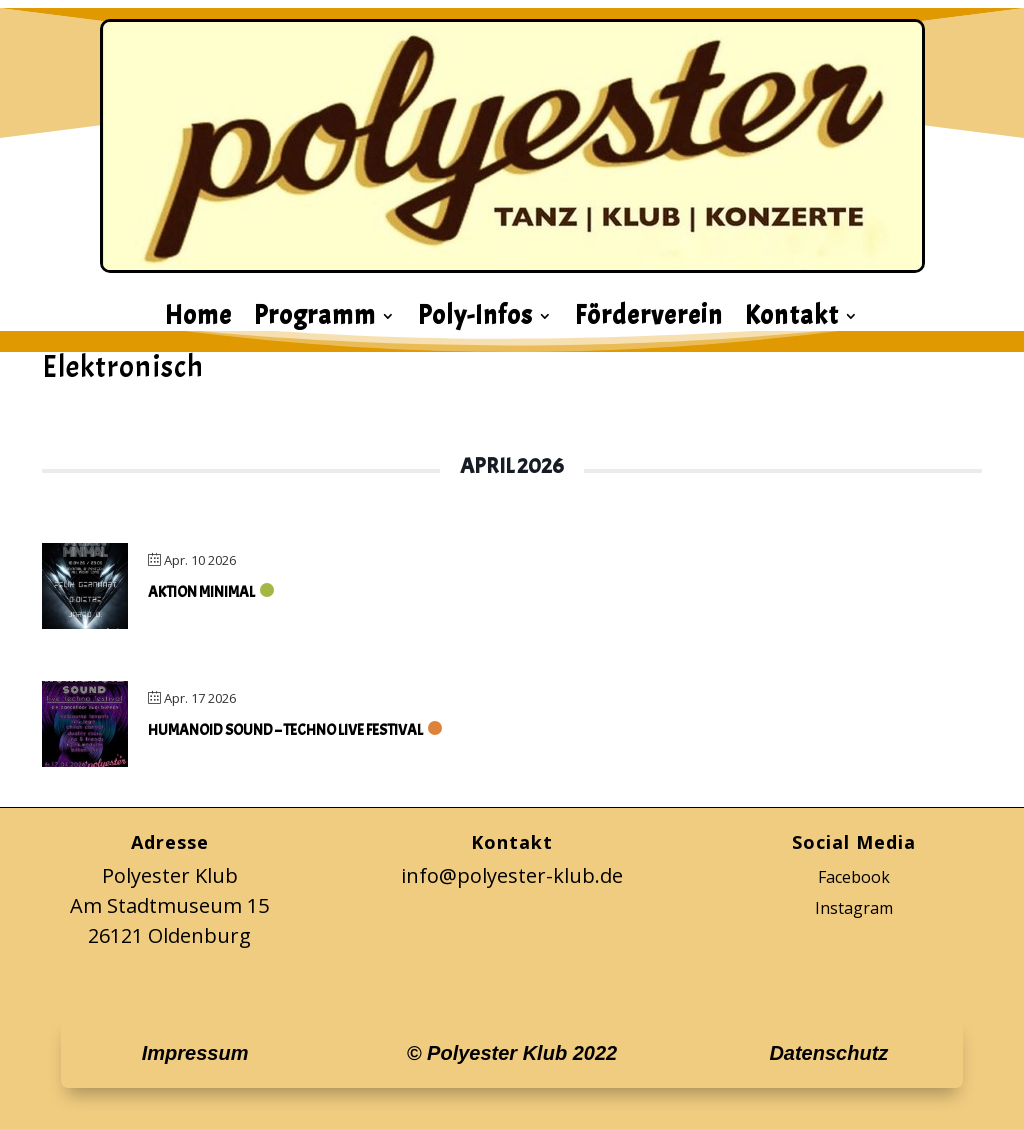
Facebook (854, 877)
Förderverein (649, 320)
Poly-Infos (475, 320)
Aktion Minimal (201, 592)
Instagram (854, 908)
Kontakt (792, 320)
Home (198, 320)
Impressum (195, 1053)
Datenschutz (828, 1053)
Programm (315, 320)
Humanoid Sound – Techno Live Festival (285, 730)
